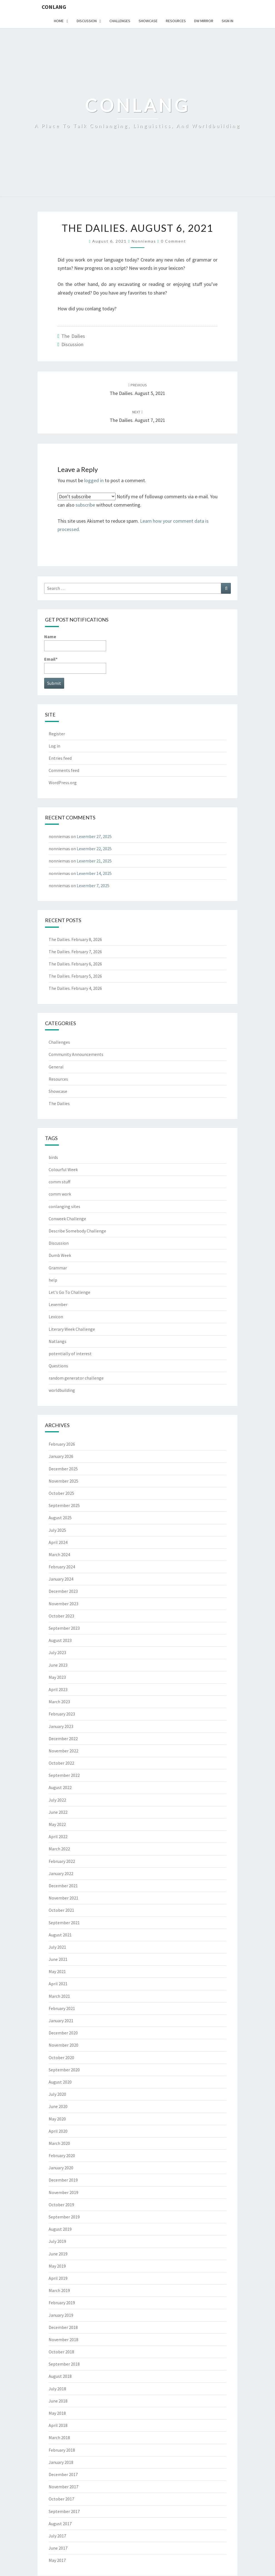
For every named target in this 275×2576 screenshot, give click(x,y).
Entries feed (60, 758)
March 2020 (59, 2143)
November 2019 (63, 2192)
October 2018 (61, 2351)
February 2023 (62, 1714)
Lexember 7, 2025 (93, 885)
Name (75, 642)
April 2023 (58, 1689)
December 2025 (63, 1468)
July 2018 (57, 2388)
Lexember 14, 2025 (94, 873)
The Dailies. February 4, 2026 (75, 988)
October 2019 (61, 2204)
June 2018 (58, 2401)
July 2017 (57, 2536)
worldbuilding (62, 1390)
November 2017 (63, 2486)
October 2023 (61, 1616)
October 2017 (61, 2499)
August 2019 (60, 2229)
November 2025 (63, 1481)
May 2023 (57, 1677)
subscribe (85, 505)
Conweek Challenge (67, 1218)
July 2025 (57, 1530)
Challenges (119, 20)
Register (57, 733)
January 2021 (61, 2020)
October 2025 (61, 1493)
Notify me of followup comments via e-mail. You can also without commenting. (138, 500)
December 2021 (63, 1885)
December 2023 (63, 1591)
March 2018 (59, 2437)
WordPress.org (63, 782)
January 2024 (61, 1579)
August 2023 (60, 1640)
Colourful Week (63, 1169)
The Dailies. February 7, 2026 (75, 951)
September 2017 (64, 2511)
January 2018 (61, 2462)
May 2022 (57, 1824)
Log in (54, 746)
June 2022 (58, 1812)
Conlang (54, 6)
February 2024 (62, 1566)
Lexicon (56, 1316)
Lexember (58, 1304)
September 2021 (64, 1922)
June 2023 (58, 1665)
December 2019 (63, 2180)
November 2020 (63, 2045)
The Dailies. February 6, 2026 (75, 964)
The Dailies (73, 336)
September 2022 (64, 1775)
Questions (58, 1365)
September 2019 (64, 2217)
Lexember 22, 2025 (94, 848)
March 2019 (59, 2290)
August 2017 (60, 2523)
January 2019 (61, 2315)
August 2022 (60, 1787)
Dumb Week (60, 1255)
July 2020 (57, 2094)
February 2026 (62, 1444)
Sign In (227, 20)
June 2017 (58, 2548)
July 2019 (57, 2241)
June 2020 (58, 2106)
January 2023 (61, 1726)
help (53, 1280)
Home (59, 20)
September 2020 (64, 2069)
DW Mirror (203, 20)
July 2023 (57, 1652)
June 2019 (58, 2253)
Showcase (148, 20)
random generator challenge (76, 1378)
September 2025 (64, 1505)
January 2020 (61, 2167)
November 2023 (63, 1603)
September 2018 (64, 2364)
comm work (60, 1194)
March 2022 (59, 1849)
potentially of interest (70, 1353)
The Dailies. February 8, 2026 (75, 939)
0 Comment (173, 241)
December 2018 (63, 2327)
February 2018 (62, 2450)
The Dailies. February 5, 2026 (75, 976)
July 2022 (57, 1800)
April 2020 (58, 2131)
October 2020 (61, 2057)
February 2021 (62, 2008)
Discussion (87, 20)
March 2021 (59, 1996)
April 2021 (58, 1983)
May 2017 (57, 2560)
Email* (75, 665)
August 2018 (60, 2376)
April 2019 (58, 2278)
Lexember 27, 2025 (94, 836)
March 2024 (59, 1554)
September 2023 (64, 1628)
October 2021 (61, 1910)
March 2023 (59, 1701)
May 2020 (57, 2119)
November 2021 (63, 1898)
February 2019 (62, 2302)
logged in (94, 480)
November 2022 (63, 1751)
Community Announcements (76, 1054)
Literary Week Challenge (72, 1329)
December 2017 (63, 2474)
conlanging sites (64, 1206)
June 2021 (58, 1959)
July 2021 (57, 1947)
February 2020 (62, 2155)
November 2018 (63, 2339)
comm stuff (59, 1181)
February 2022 (62, 1861)
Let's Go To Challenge (69, 1292)
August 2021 (60, 1935)
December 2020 (63, 2033)
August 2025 (60, 1517)
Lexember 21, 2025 (94, 861)
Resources (176, 20)
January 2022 (61, 1873)
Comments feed (64, 770)
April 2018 (58, 2425)
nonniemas (144, 241)
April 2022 (58, 1836)
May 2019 (57, 2266)
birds (53, 1157)
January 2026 (61, 1456)
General (56, 1067)
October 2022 (61, 1763)
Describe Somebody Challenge (77, 1231)
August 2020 (60, 2082)
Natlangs (57, 1341)
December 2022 (63, 1738)
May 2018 (57, 2413)
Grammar (58, 1268)
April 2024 (58, 1542)
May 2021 (57, 1971)
